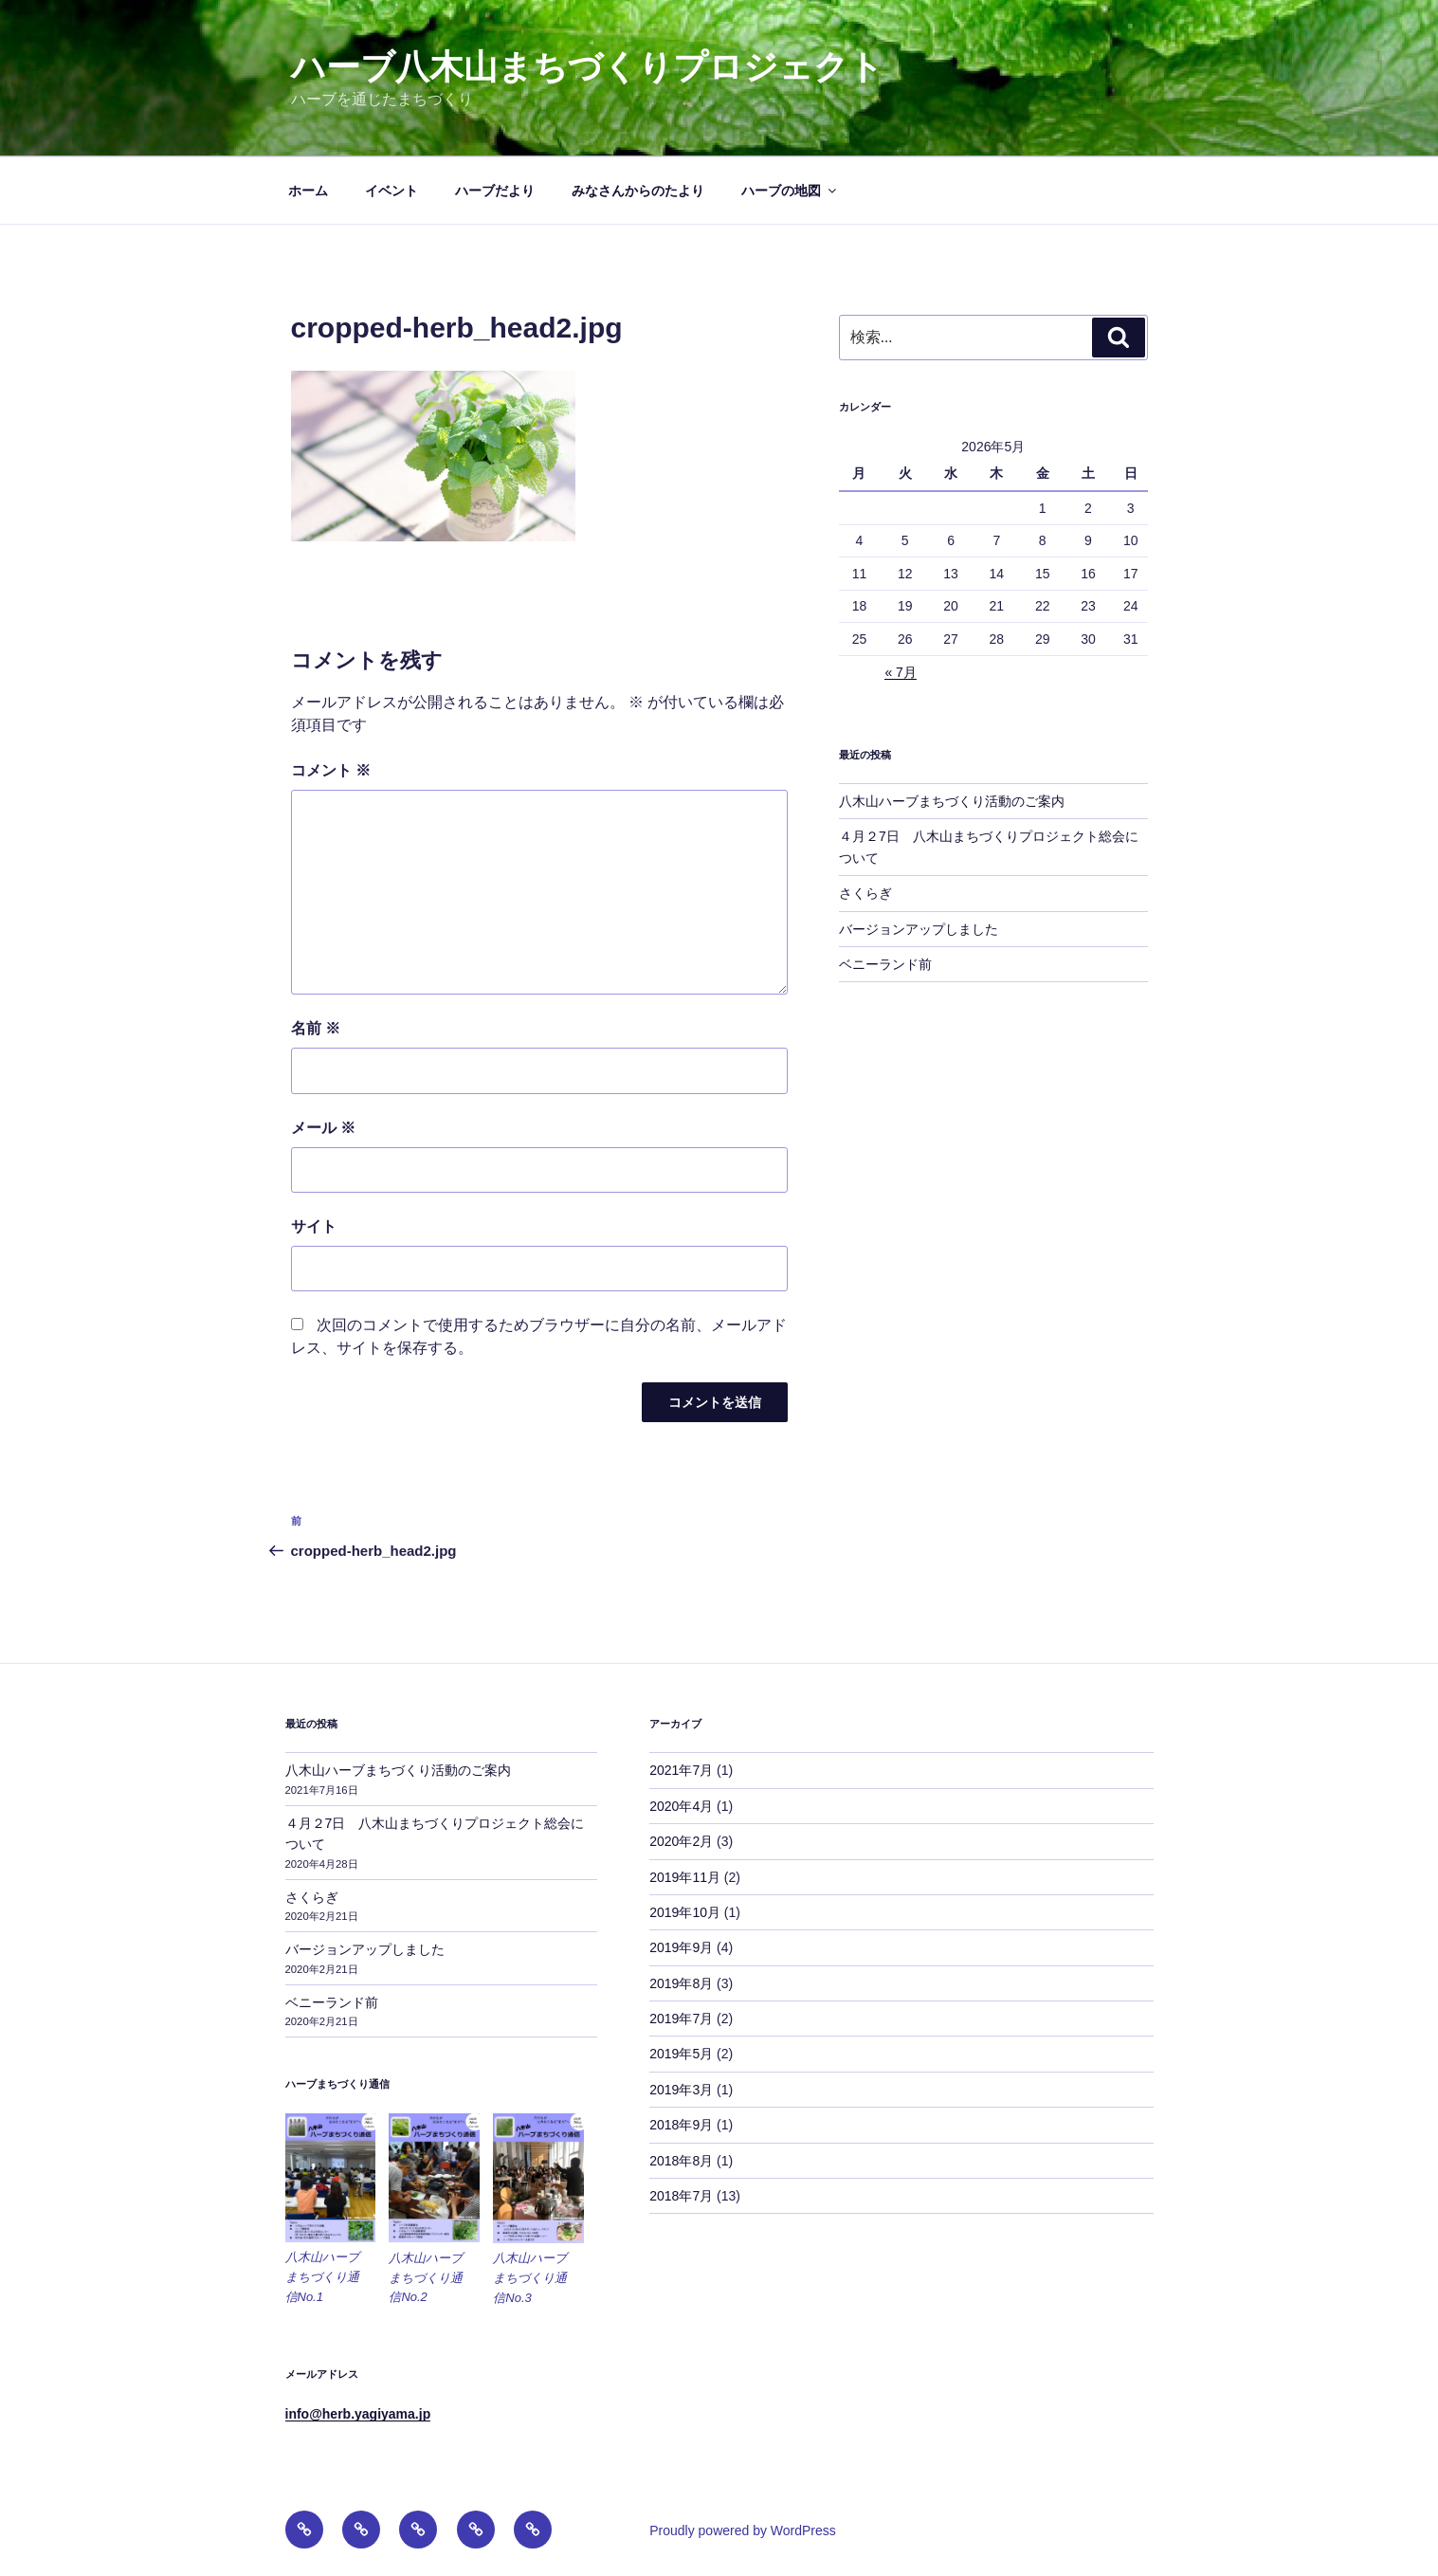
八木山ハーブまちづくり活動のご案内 (952, 801)
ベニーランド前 (885, 964)
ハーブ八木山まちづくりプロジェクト (587, 66)
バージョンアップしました (918, 929)
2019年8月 (681, 1983)
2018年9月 (681, 2124)
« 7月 (900, 672)
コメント (331, 770)
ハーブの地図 (790, 190)
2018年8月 (681, 2160)
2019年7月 (681, 2018)
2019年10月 (684, 1912)
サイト (314, 1226)
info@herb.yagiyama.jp (358, 2413)
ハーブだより (495, 190)
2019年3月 (681, 2089)
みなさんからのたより (638, 190)
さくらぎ (865, 893)
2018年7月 (681, 2195)
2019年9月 (681, 1947)
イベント (391, 190)
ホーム (308, 190)
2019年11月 (684, 1877)
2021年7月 (681, 1770)
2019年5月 (681, 2053)
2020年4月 (681, 1806)
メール (323, 1128)
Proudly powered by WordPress (742, 2530)
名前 (315, 1028)
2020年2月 (681, 1841)
